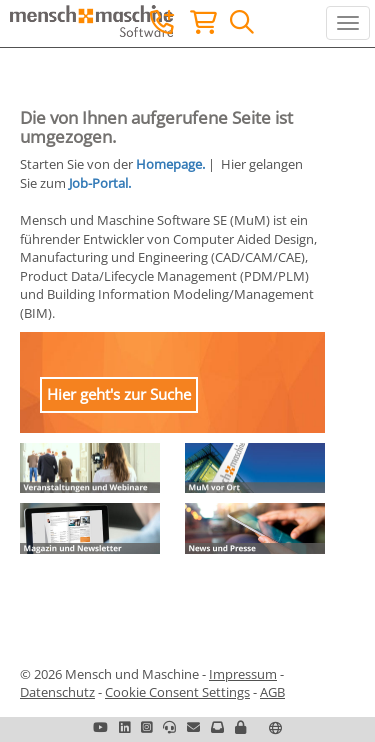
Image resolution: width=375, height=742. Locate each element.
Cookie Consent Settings (177, 692)
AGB (272, 692)
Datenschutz (57, 692)
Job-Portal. (100, 183)
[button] (240, 727)
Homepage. (170, 164)
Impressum (243, 674)
